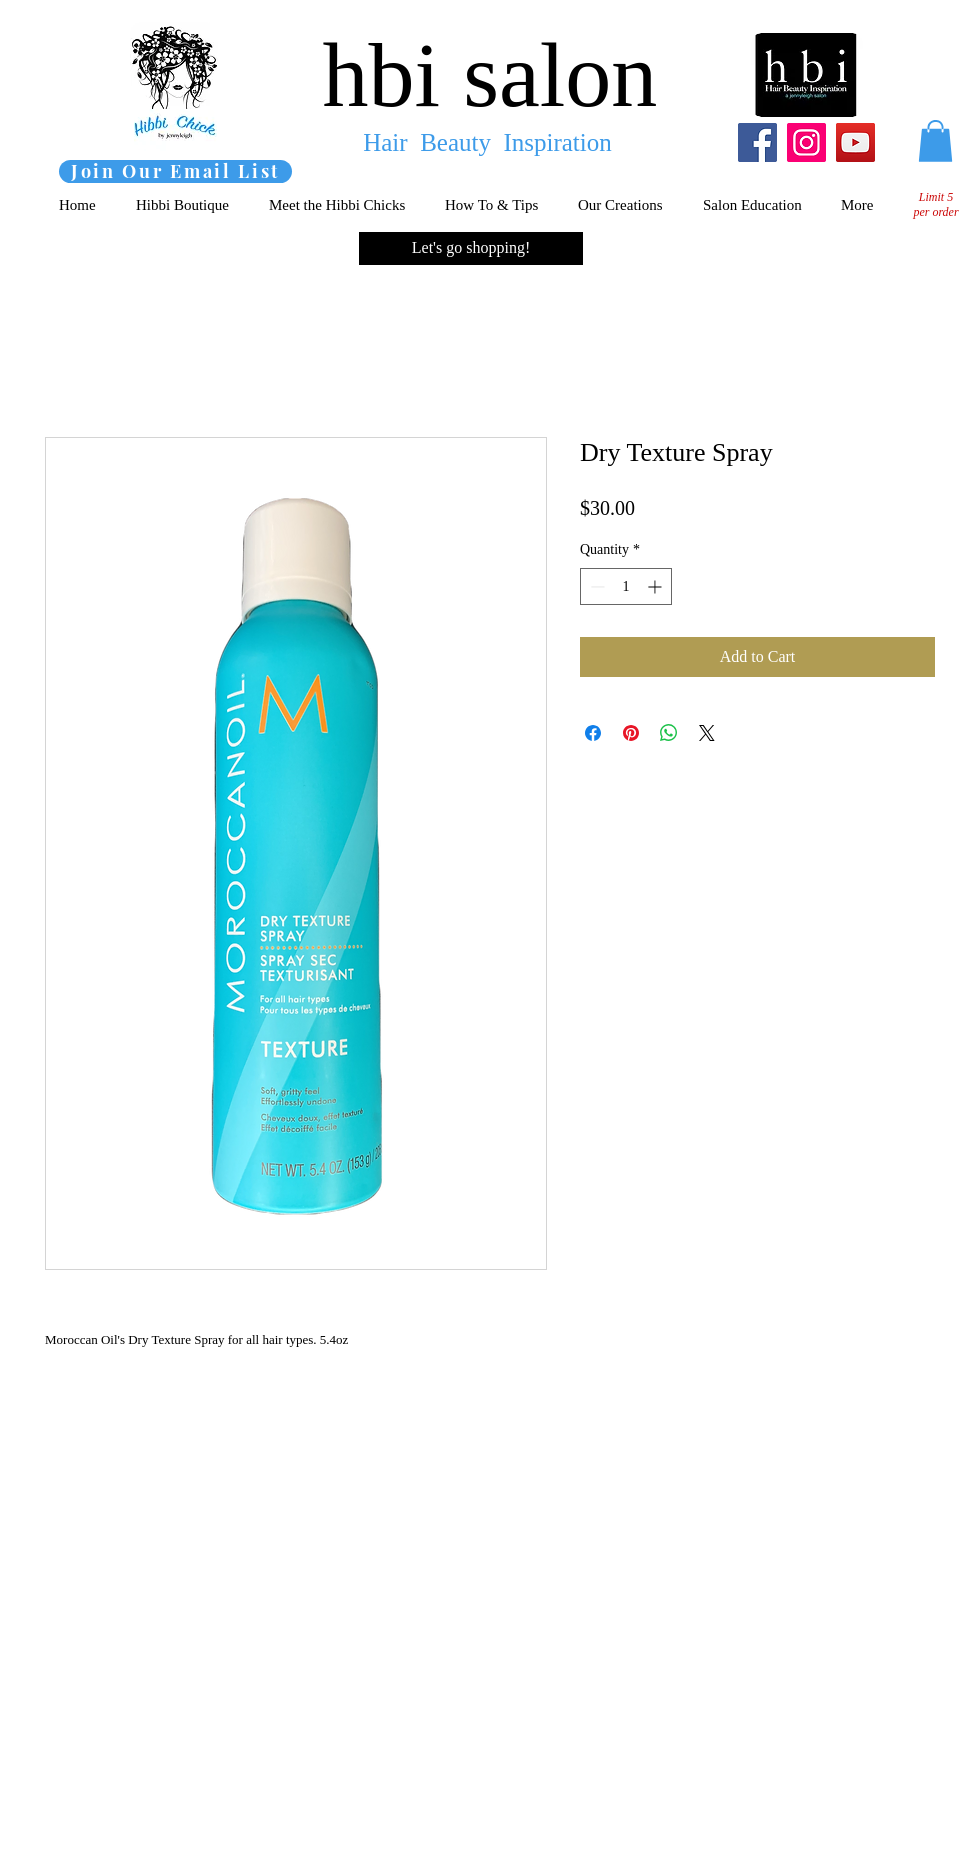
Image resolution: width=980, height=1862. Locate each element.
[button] (935, 141)
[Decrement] (595, 586)
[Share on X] (707, 733)
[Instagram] (806, 142)
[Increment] (656, 586)
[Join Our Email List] (175, 171)
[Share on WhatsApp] (669, 733)
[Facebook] (757, 142)
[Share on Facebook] (593, 733)
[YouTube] (855, 142)
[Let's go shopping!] (471, 248)
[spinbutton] (626, 586)
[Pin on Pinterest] (631, 733)
